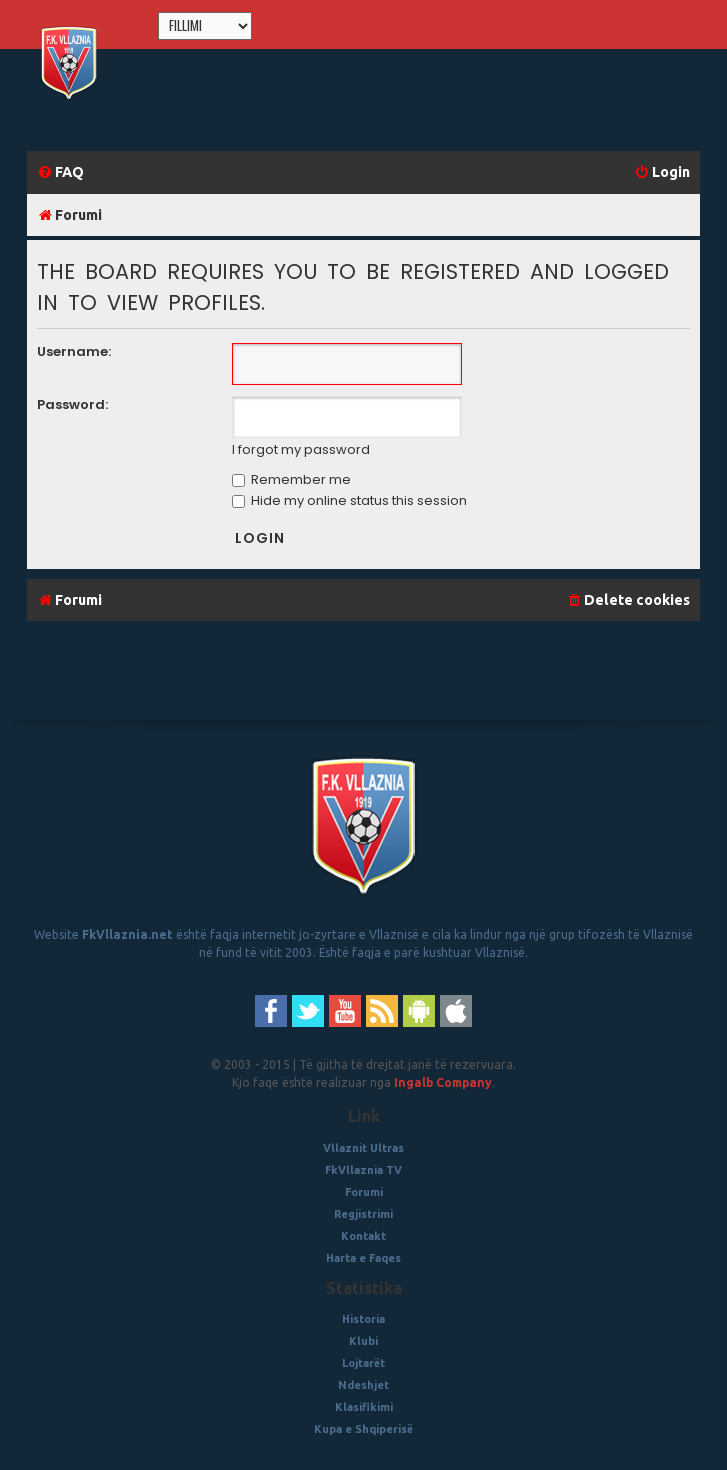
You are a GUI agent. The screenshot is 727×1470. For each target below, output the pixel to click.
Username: (74, 351)
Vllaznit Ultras (363, 1148)
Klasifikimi (364, 1407)
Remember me (291, 479)
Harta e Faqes (363, 1258)
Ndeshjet (363, 1385)
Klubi (363, 1341)
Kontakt (363, 1236)
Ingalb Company (443, 1082)
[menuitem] (60, 172)
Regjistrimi (363, 1214)
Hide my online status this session (349, 500)
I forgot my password (301, 450)
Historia (363, 1319)
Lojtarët (363, 1363)
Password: (72, 404)
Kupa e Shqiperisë (363, 1429)
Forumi (364, 1192)
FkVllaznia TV (363, 1170)
